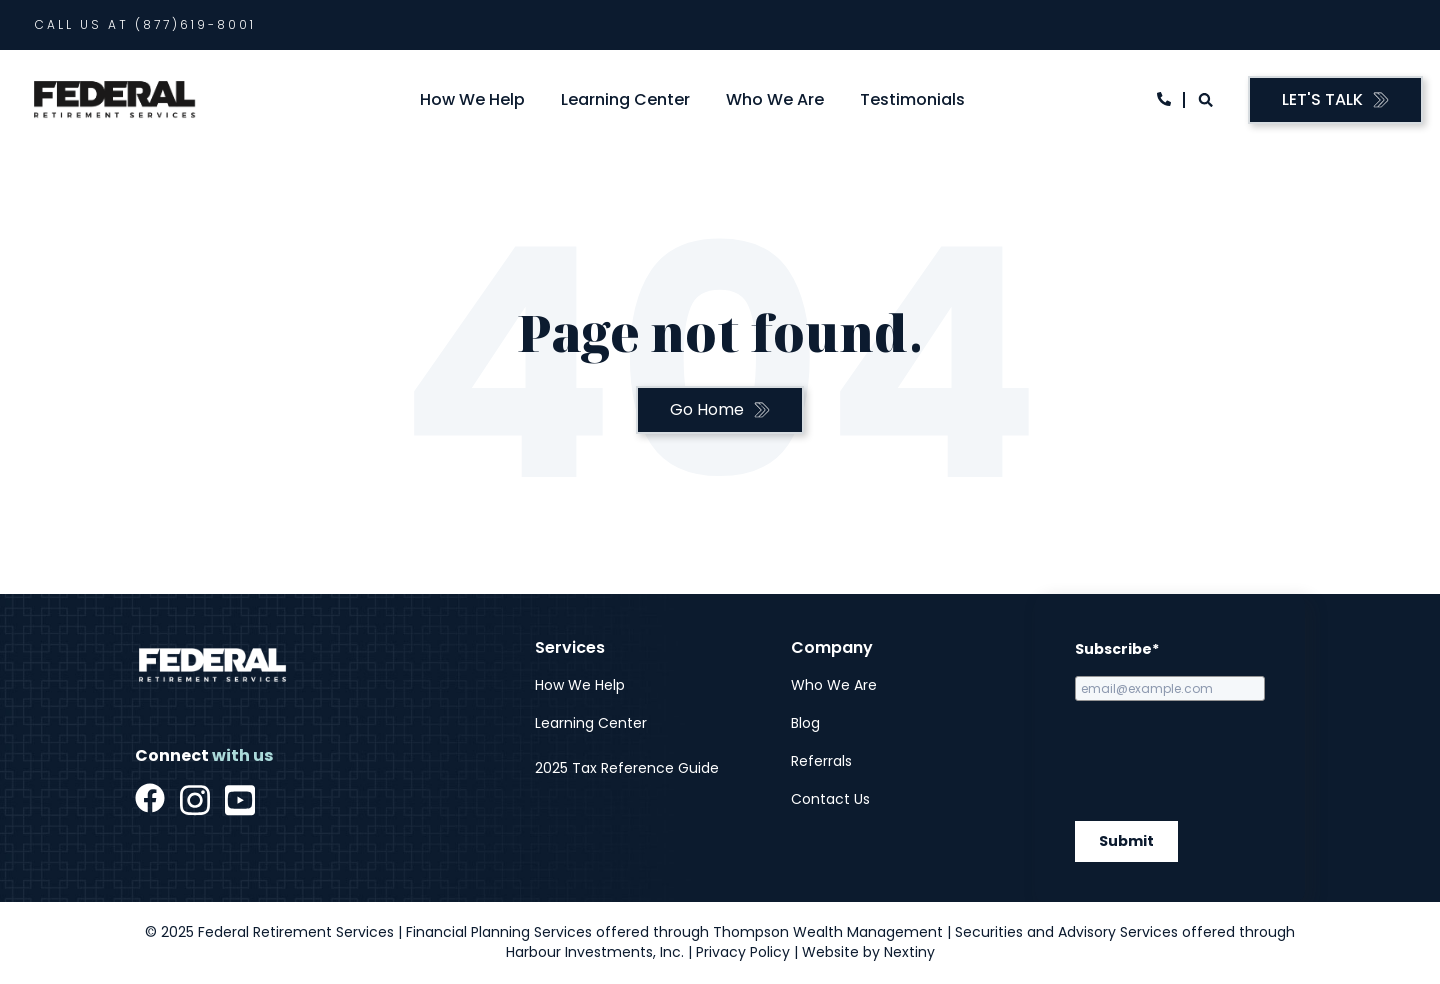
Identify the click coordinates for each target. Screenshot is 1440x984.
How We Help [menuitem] (472, 99)
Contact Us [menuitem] (830, 799)
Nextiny (909, 952)
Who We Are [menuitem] (775, 99)
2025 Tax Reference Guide (627, 768)
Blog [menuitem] (805, 723)
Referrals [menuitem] (821, 761)
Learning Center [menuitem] (625, 99)
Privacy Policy (743, 952)
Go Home (707, 409)
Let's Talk (1322, 99)
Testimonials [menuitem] (912, 99)
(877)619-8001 (195, 24)
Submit (1126, 842)
